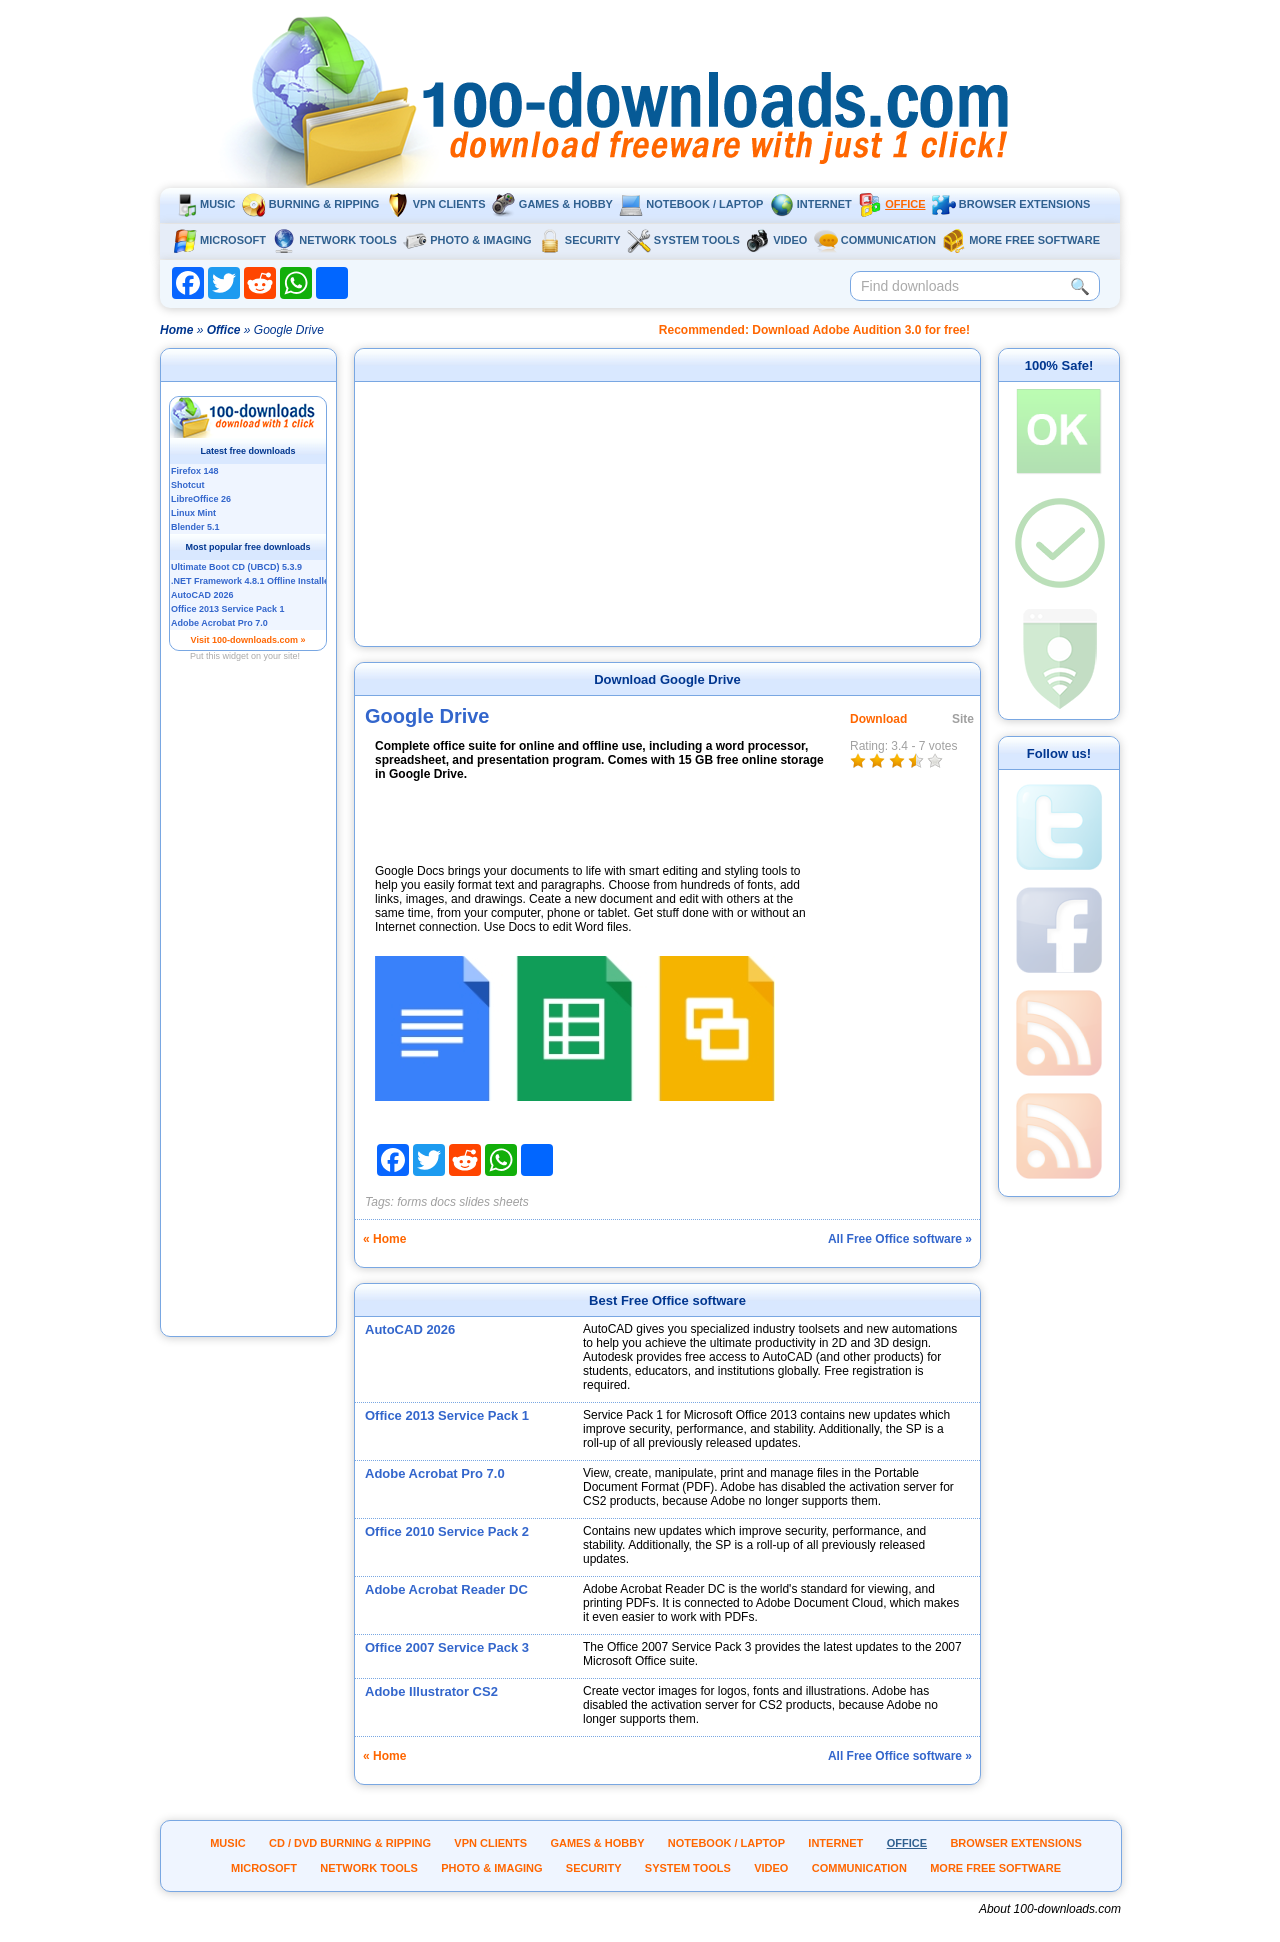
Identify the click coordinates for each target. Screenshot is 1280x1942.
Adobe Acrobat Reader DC (446, 1589)
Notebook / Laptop (691, 204)
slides (474, 1202)
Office (891, 204)
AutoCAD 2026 (410, 1329)
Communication (875, 240)
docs (443, 1202)
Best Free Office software (667, 1300)
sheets (510, 1202)
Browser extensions (1011, 204)
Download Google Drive (667, 679)
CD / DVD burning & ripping (350, 1843)
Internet (811, 204)
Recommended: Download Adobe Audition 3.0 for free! (814, 330)
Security (579, 240)
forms (412, 1202)
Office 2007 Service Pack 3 (447, 1647)
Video (776, 240)
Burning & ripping (311, 204)
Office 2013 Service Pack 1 (447, 1415)
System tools (683, 240)
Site (963, 719)
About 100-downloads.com (1050, 1909)
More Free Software (1021, 240)
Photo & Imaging (467, 240)
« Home (384, 1239)
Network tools (334, 240)
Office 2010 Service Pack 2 (447, 1531)
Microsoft (219, 240)
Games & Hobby (552, 204)
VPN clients (436, 204)
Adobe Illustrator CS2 (431, 1691)
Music (204, 204)
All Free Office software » (900, 1239)
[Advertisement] (249, 1033)
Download (878, 719)
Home (176, 330)
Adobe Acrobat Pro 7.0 (435, 1473)
